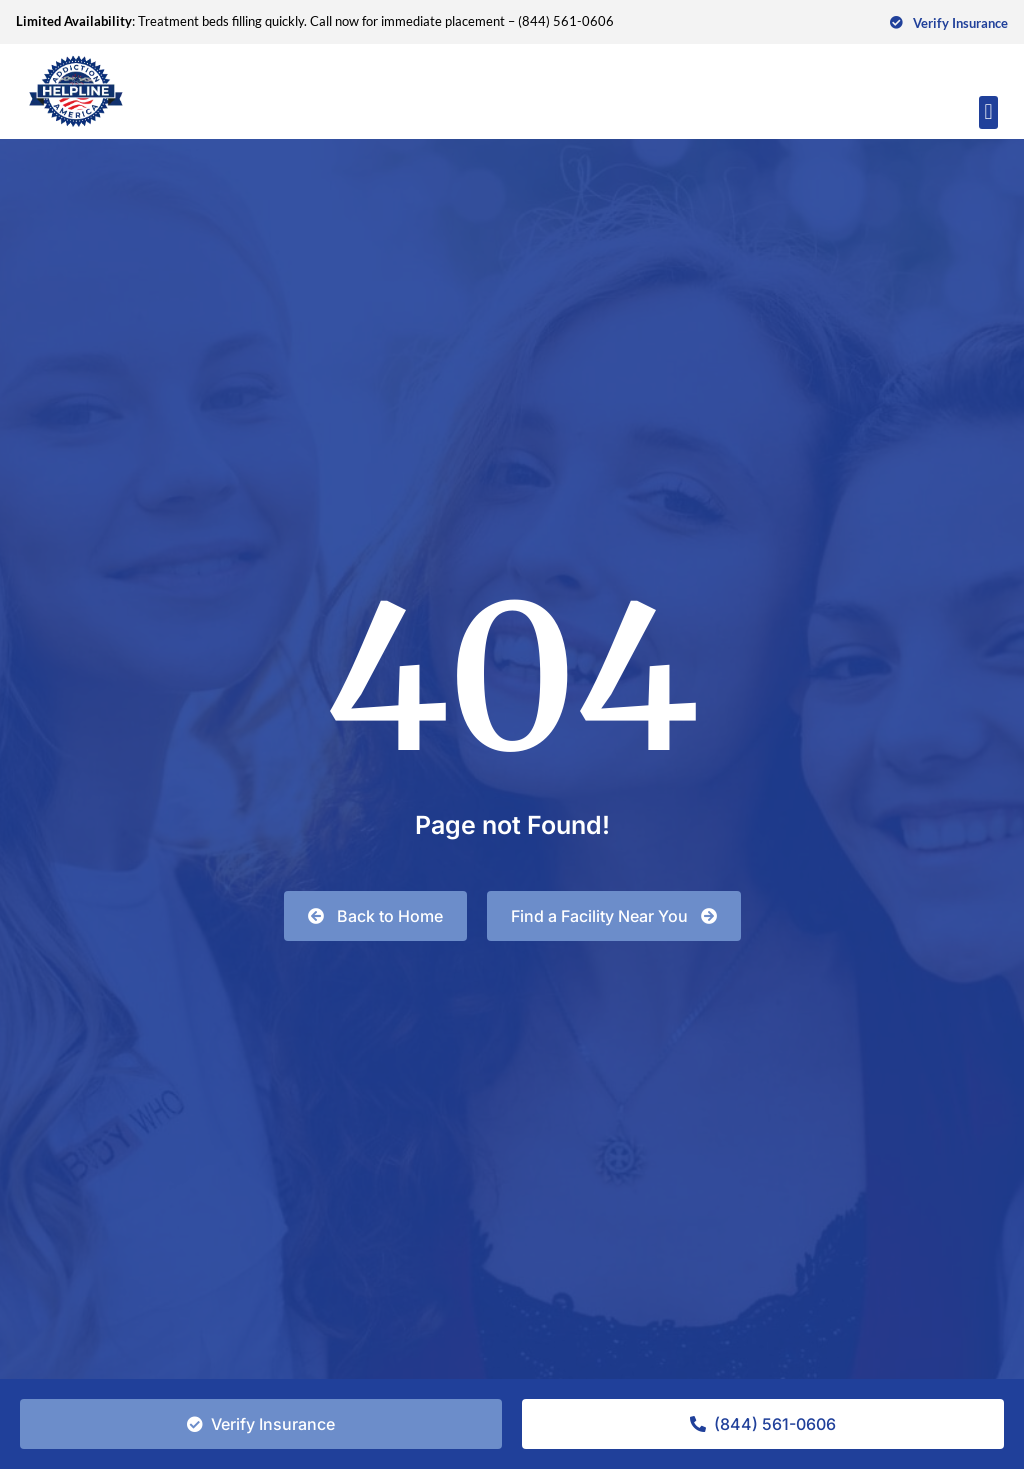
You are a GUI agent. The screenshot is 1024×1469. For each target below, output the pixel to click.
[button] (988, 112)
